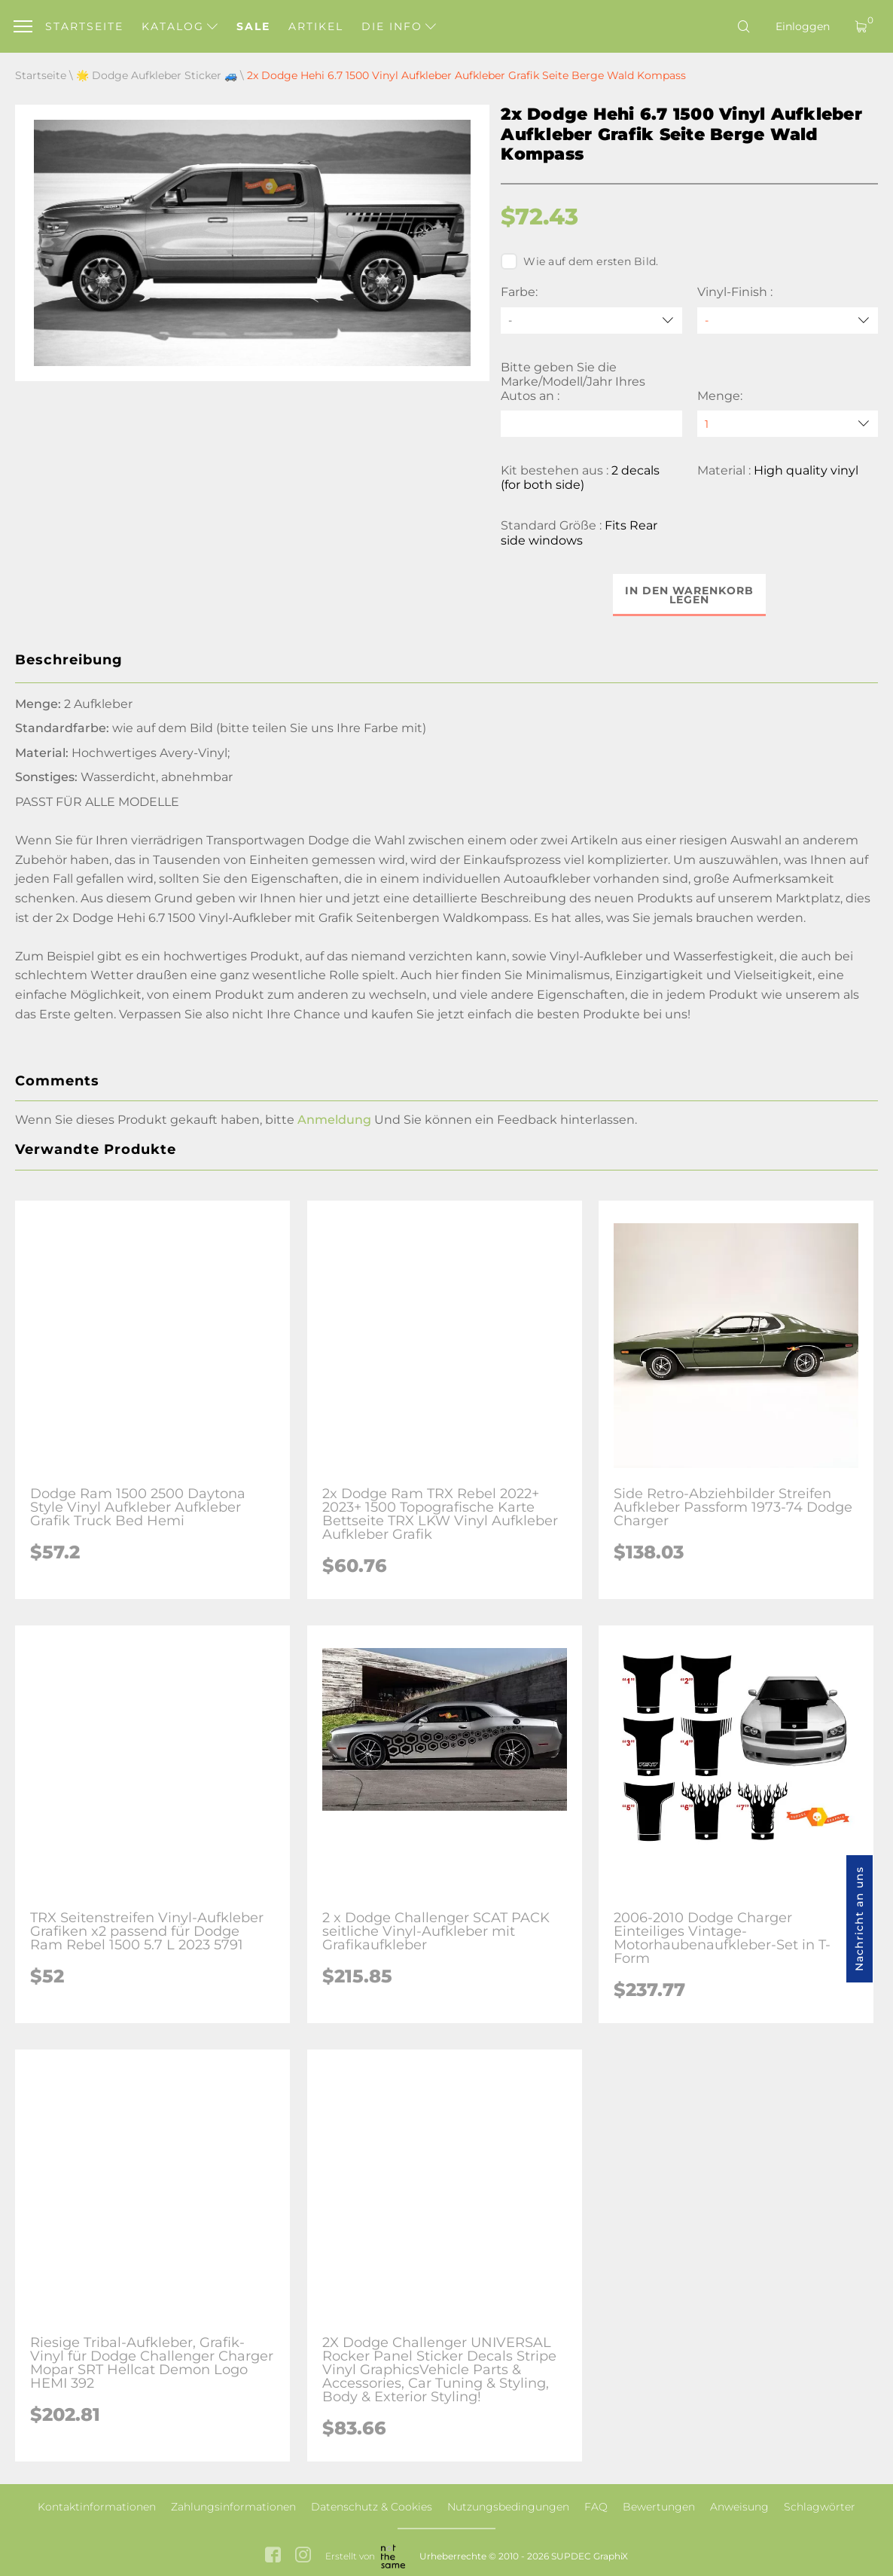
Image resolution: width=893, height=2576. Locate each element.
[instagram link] (303, 2556)
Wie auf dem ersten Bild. (579, 261)
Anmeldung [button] (334, 1120)
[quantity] (787, 424)
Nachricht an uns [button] (859, 1918)
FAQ (596, 2506)
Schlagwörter (819, 2506)
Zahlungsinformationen (233, 2506)
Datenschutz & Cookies (371, 2506)
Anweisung (739, 2506)
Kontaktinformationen (97, 2506)
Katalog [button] (180, 26)
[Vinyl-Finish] (787, 320)
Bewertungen (659, 2506)
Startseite (84, 26)
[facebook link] (273, 2556)
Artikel (315, 26)
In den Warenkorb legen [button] (689, 595)
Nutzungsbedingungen (508, 2506)
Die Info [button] (398, 26)
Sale (253, 26)
